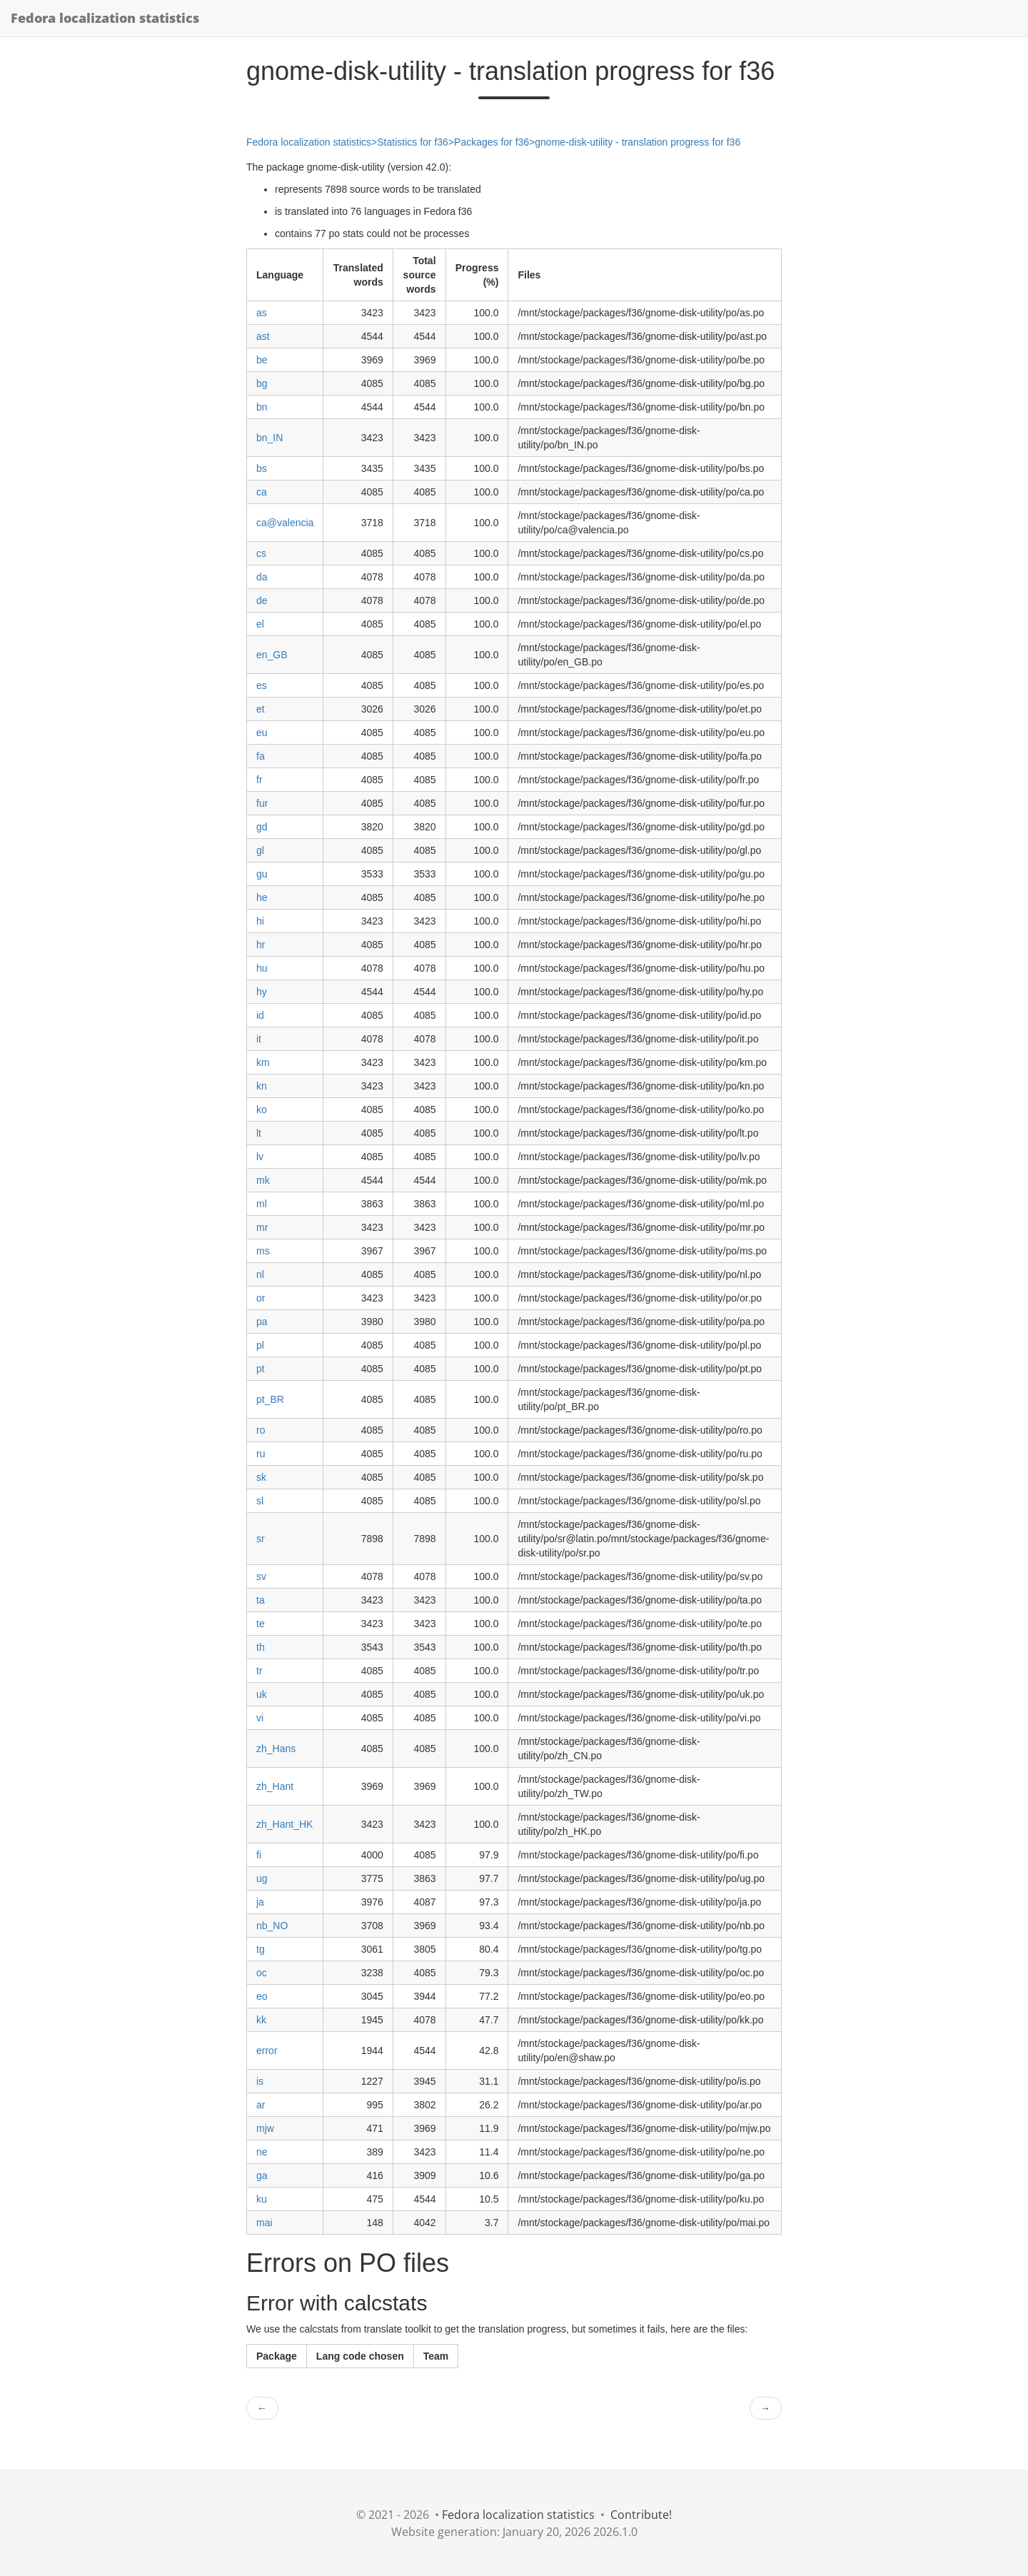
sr (260, 1538)
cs (261, 553)
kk (261, 2020)
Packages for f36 (491, 142)
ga (262, 2175)
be (262, 360)
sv (261, 1576)
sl (259, 1500)
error (267, 2050)
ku (261, 2199)
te (260, 1623)
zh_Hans (276, 1748)
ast (263, 336)
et (260, 709)
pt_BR (270, 1399)
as (261, 312)
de (262, 600)
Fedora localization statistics (105, 17)
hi (260, 921)
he (262, 897)
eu (262, 732)
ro (260, 1430)
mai (264, 2222)
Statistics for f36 (412, 142)
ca (261, 492)
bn (262, 407)
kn (261, 1086)
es (261, 685)
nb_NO (272, 1925)
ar (260, 2104)
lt (258, 1133)
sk (261, 1477)
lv (259, 1156)
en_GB (272, 654)
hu (262, 968)
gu (262, 874)
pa (262, 1321)
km (263, 1062)
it (258, 1039)
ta (260, 1600)
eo (262, 1996)
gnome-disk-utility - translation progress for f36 (637, 142)
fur (262, 803)
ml (261, 1203)
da (262, 577)
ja (260, 1902)
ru (260, 1453)
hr (260, 944)
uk (261, 1694)
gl (260, 850)
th (260, 1647)
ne (262, 2152)
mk (263, 1180)
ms (263, 1251)
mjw (265, 2128)
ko (261, 1109)
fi (258, 1855)
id (260, 1015)
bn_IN (269, 437)
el (260, 624)
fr (259, 779)
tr (259, 1670)
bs (261, 468)
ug (262, 1878)
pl (260, 1345)
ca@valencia (284, 522)
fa (260, 756)
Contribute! (641, 2514)
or (260, 1298)
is (259, 2081)
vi (259, 1718)
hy (261, 991)
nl (260, 1274)
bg (262, 383)
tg (260, 1949)
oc (261, 1972)
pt (260, 1368)
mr (262, 1227)
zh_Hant (274, 1786)
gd (262, 826)
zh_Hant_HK (284, 1824)
